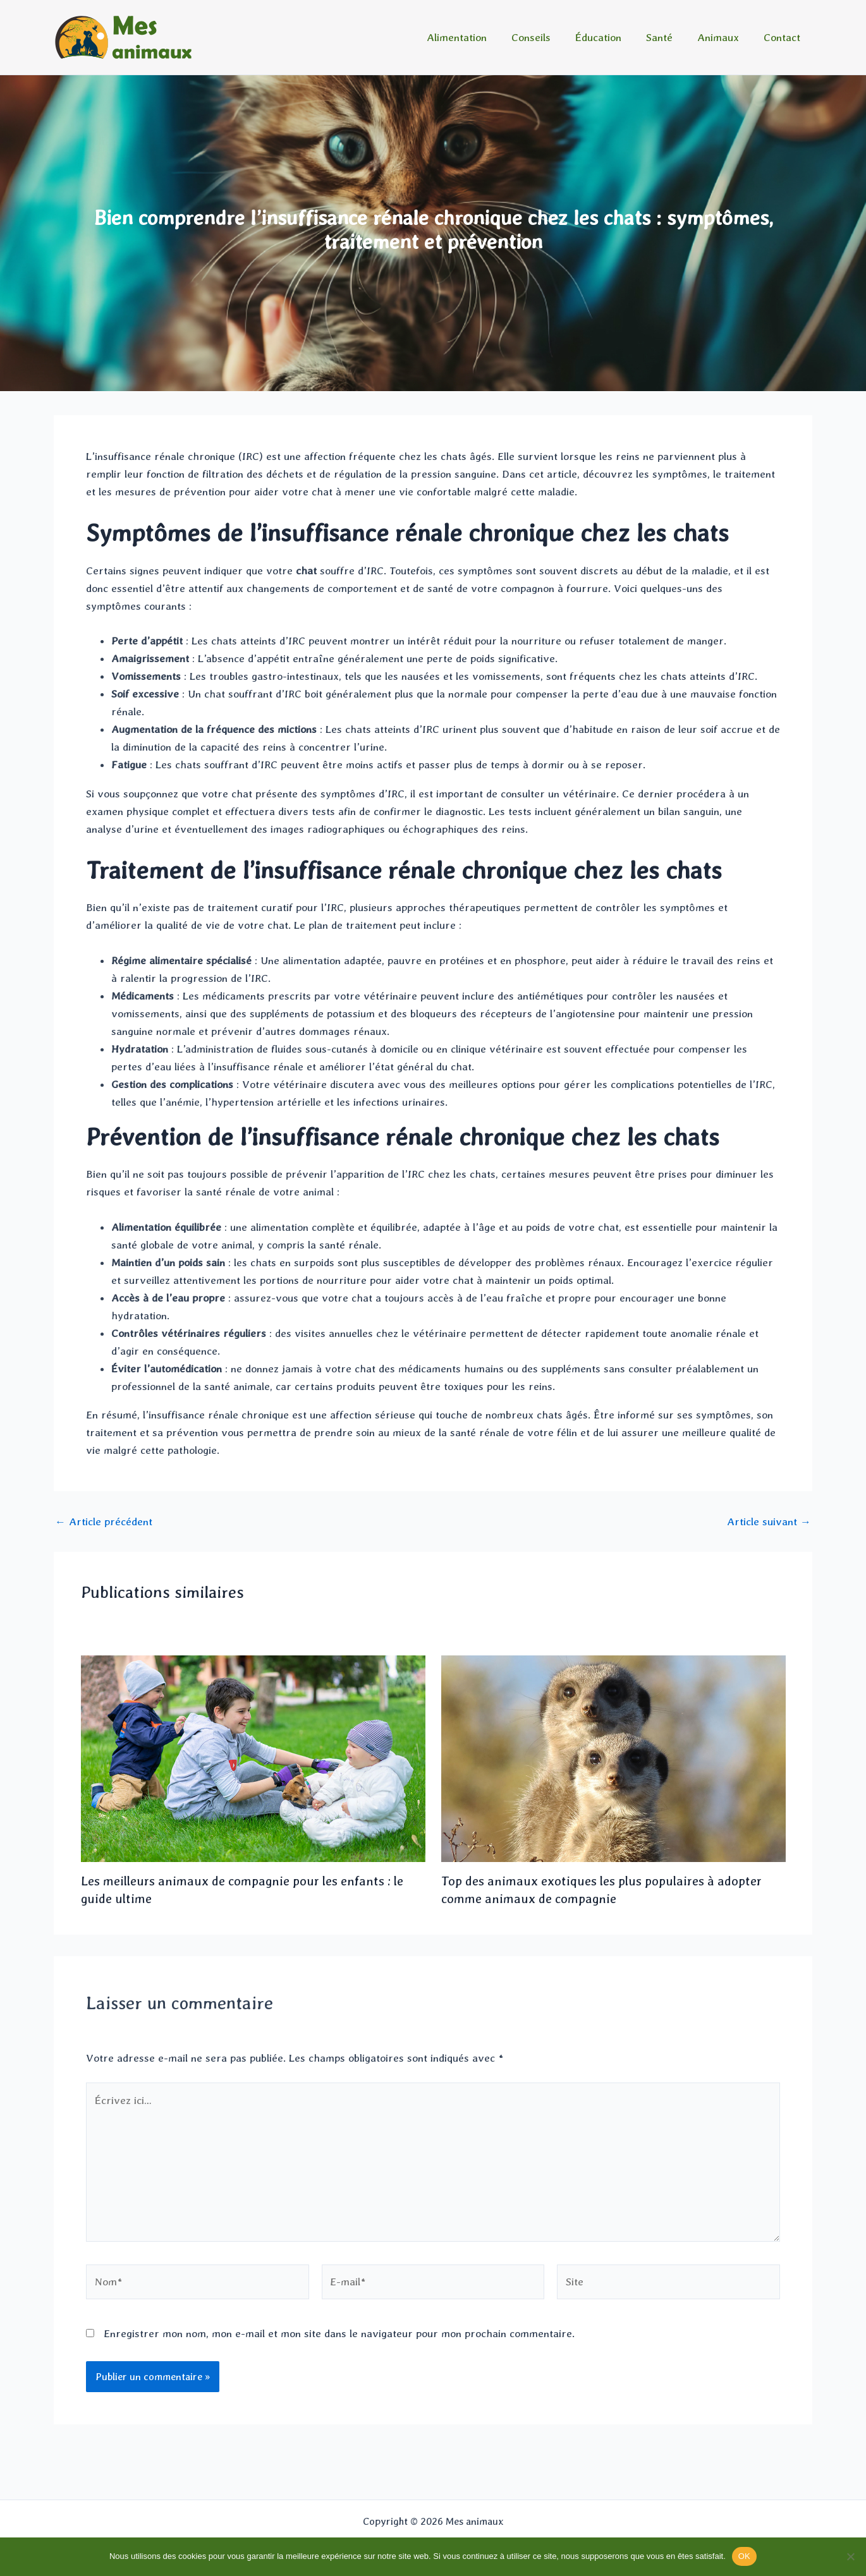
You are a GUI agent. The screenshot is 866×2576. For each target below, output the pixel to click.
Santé (667, 37)
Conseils (544, 37)
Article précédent (103, 1521)
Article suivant (769, 1521)
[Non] (850, 2556)
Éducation (609, 37)
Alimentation (474, 37)
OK (744, 2556)
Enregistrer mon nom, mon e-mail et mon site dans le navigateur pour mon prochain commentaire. (339, 2333)
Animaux (722, 37)
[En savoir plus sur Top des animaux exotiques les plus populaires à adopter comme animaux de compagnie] (613, 1757)
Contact (783, 37)
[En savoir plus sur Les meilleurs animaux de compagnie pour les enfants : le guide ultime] (253, 1757)
